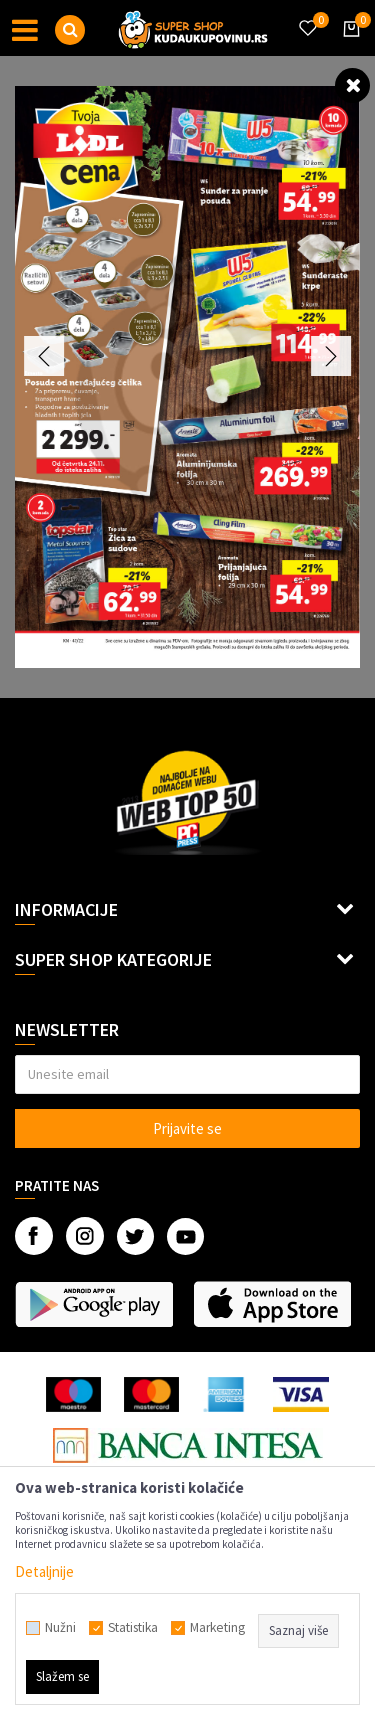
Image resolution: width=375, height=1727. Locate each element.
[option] (187, 377)
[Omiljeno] (307, 16)
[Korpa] (348, 47)
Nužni (60, 1628)
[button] (70, 30)
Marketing (217, 1628)
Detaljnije (44, 1571)
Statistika (133, 1628)
